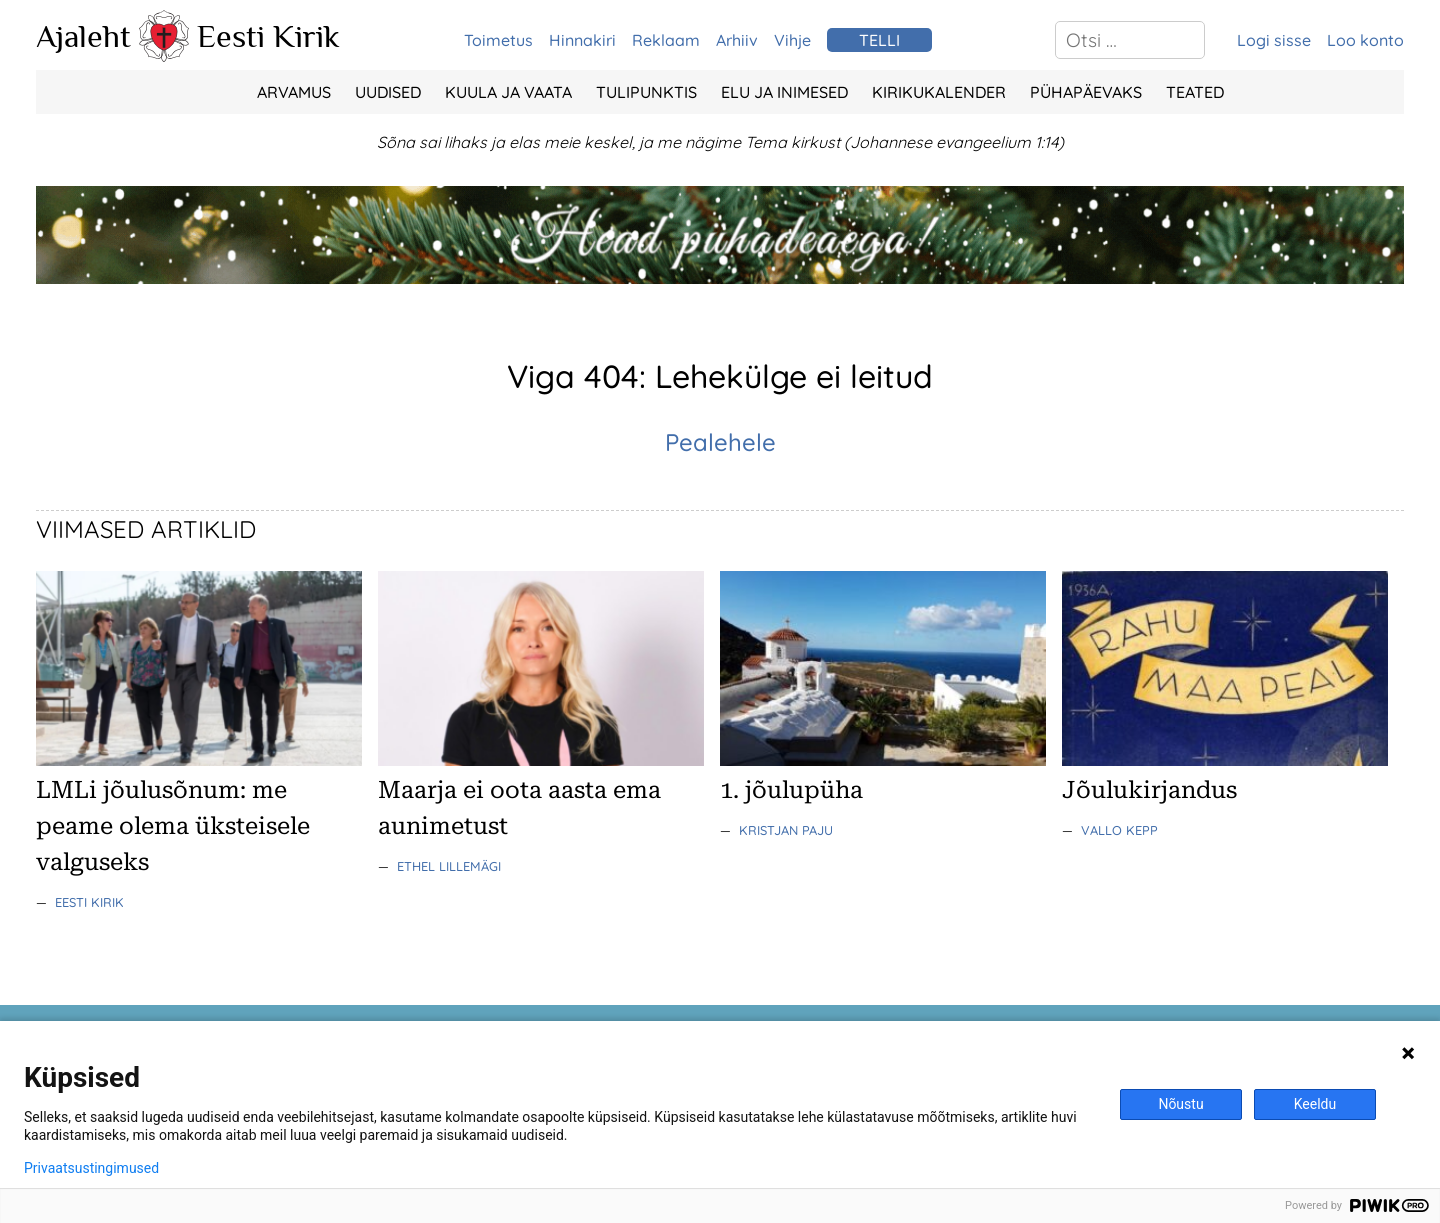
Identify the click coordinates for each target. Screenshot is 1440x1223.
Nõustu (1180, 1104)
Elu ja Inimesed (784, 92)
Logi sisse (1274, 40)
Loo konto (1365, 40)
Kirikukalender (939, 92)
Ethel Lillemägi (449, 866)
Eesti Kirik (268, 36)
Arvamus (294, 92)
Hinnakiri (582, 40)
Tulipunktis (646, 92)
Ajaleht (83, 36)
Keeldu (1315, 1104)
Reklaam (666, 40)
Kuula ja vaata (508, 92)
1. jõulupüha (791, 790)
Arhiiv (737, 40)
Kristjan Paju (786, 830)
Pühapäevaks (1086, 92)
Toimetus (498, 40)
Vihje (792, 40)
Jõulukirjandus (1149, 790)
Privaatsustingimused (91, 1168)
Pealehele (720, 442)
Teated (1195, 92)
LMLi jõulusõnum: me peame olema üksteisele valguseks (173, 826)
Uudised (388, 92)
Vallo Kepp (1119, 830)
